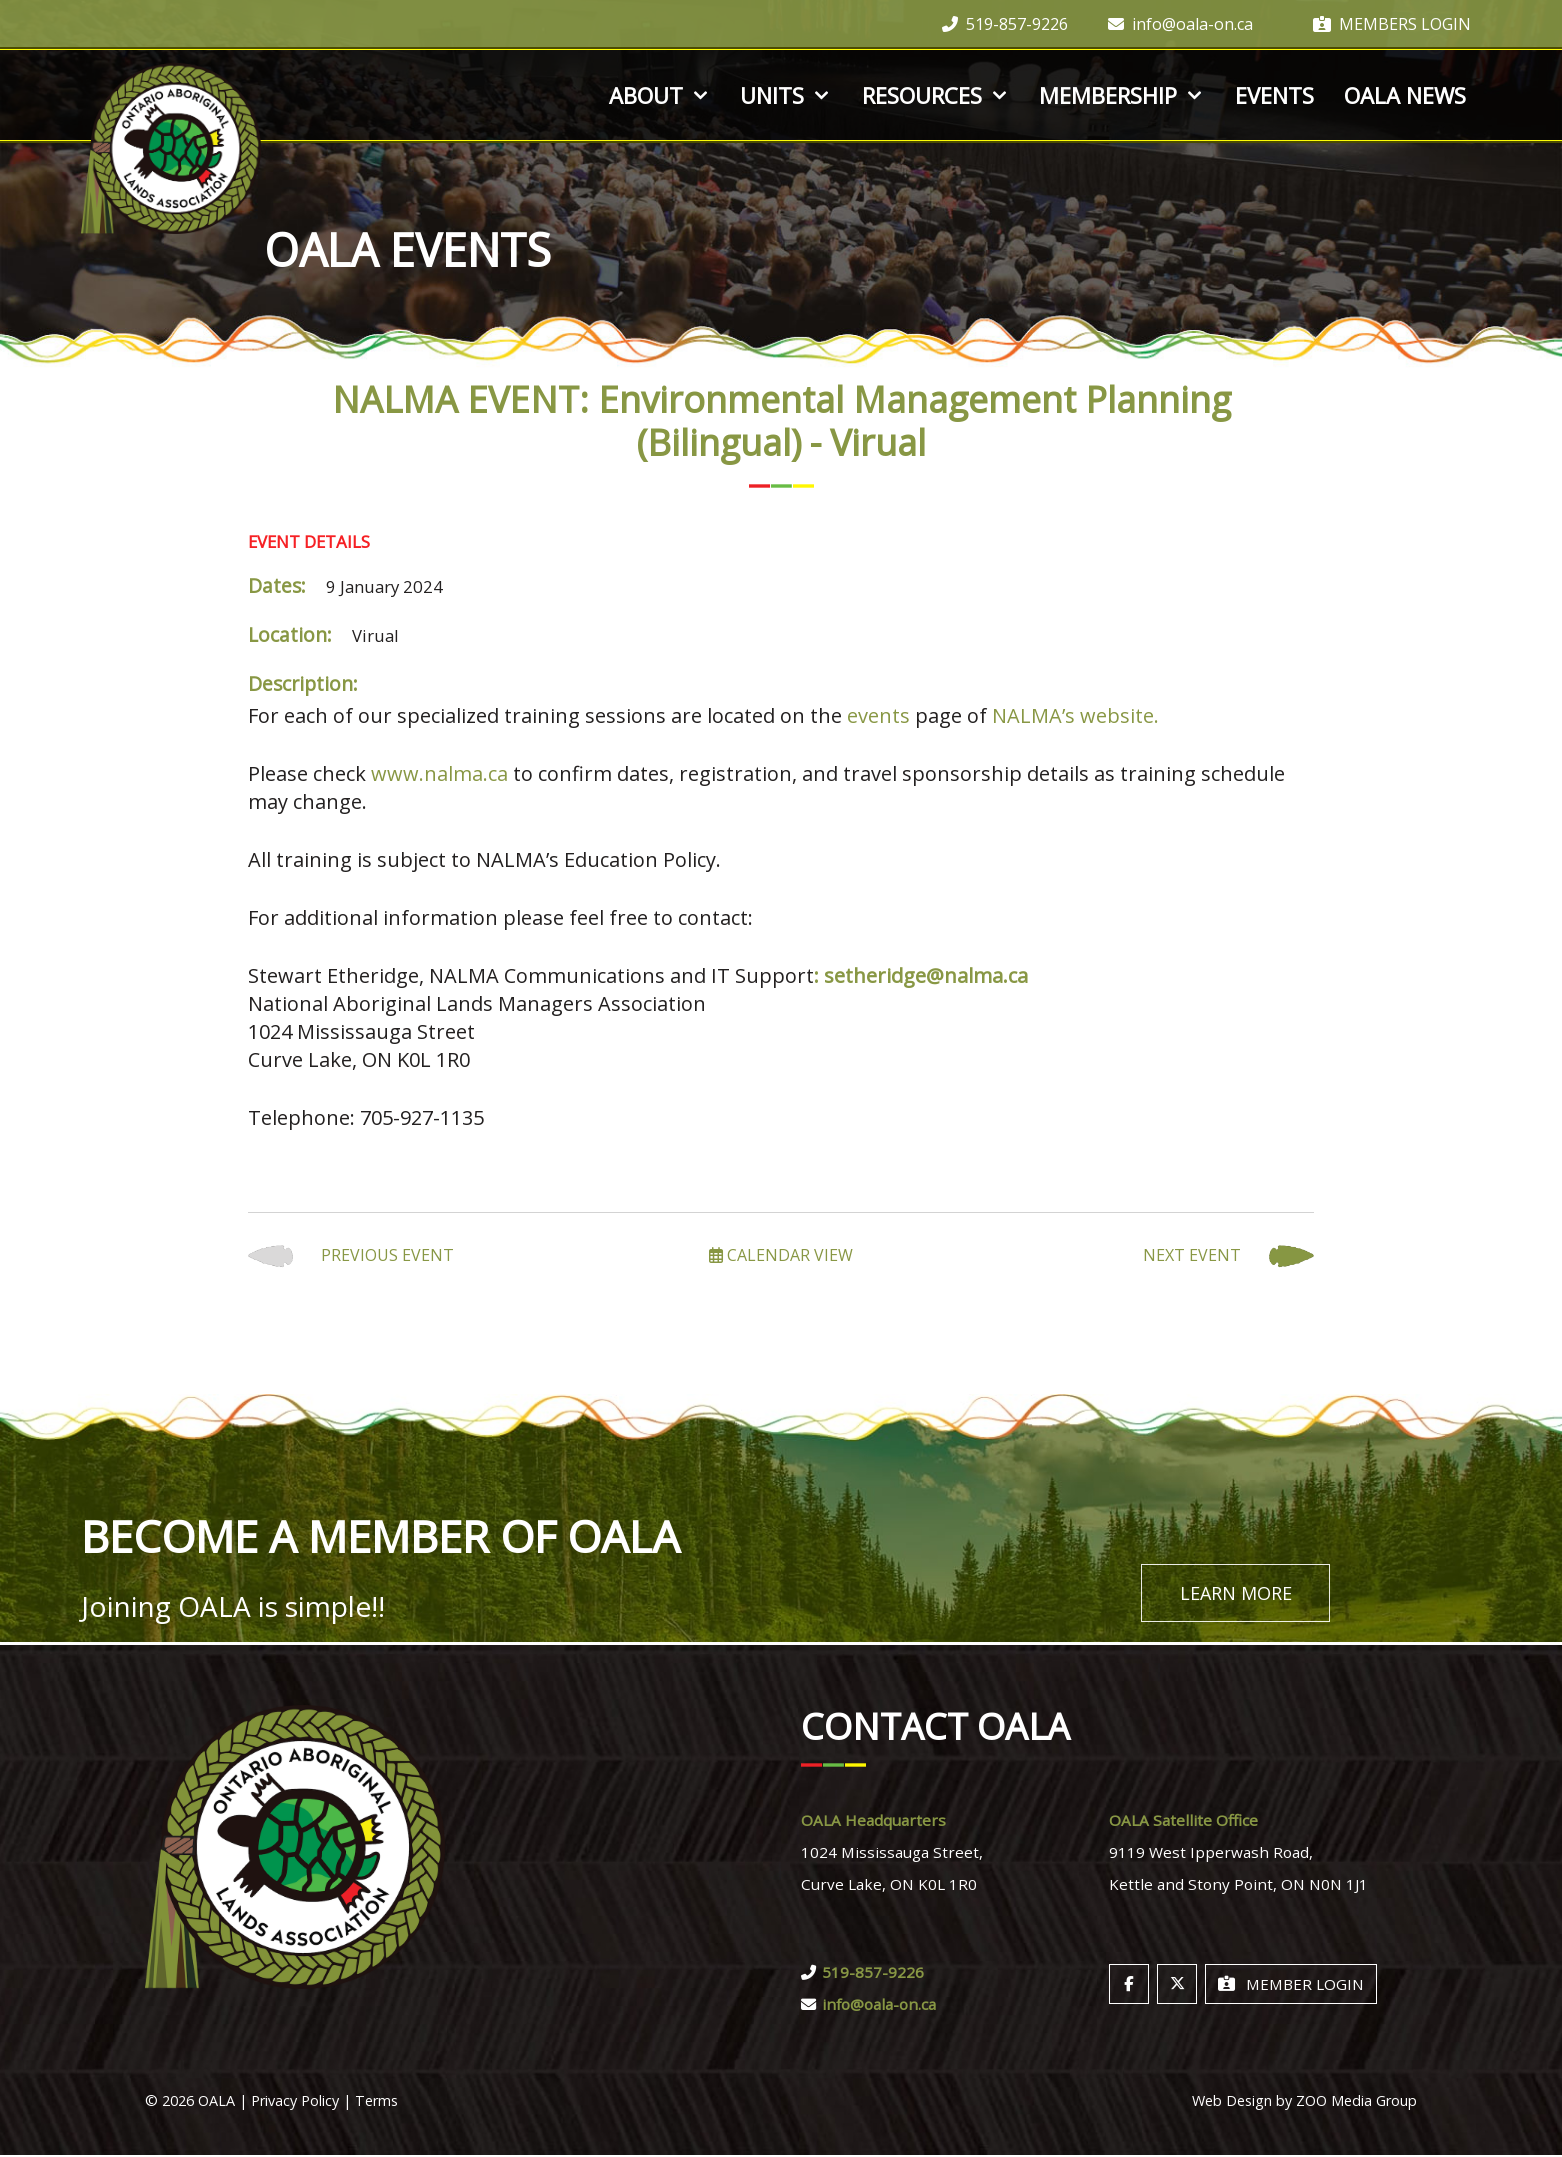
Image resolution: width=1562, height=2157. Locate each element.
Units (786, 95)
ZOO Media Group (1356, 2102)
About (660, 95)
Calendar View (781, 1255)
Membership (1122, 95)
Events (1274, 95)
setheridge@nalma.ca (926, 975)
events (878, 715)
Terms (376, 2102)
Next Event (1228, 1256)
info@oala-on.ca (1180, 24)
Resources (936, 95)
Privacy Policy (295, 2102)
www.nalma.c (434, 773)
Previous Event (351, 1256)
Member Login (1291, 1986)
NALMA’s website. (1075, 715)
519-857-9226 (1005, 24)
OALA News (1405, 95)
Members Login (1392, 24)
